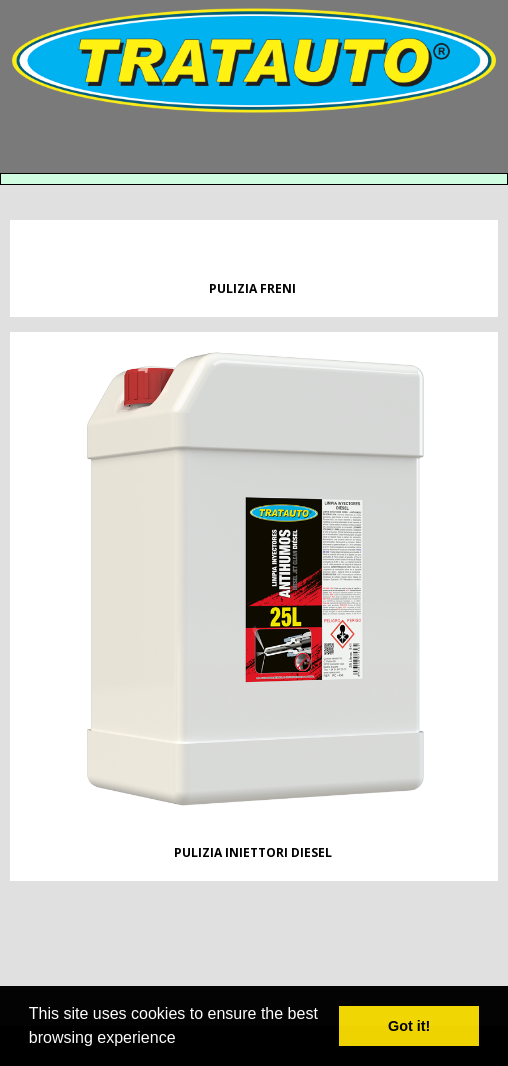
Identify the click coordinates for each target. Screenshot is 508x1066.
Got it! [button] (409, 1026)
